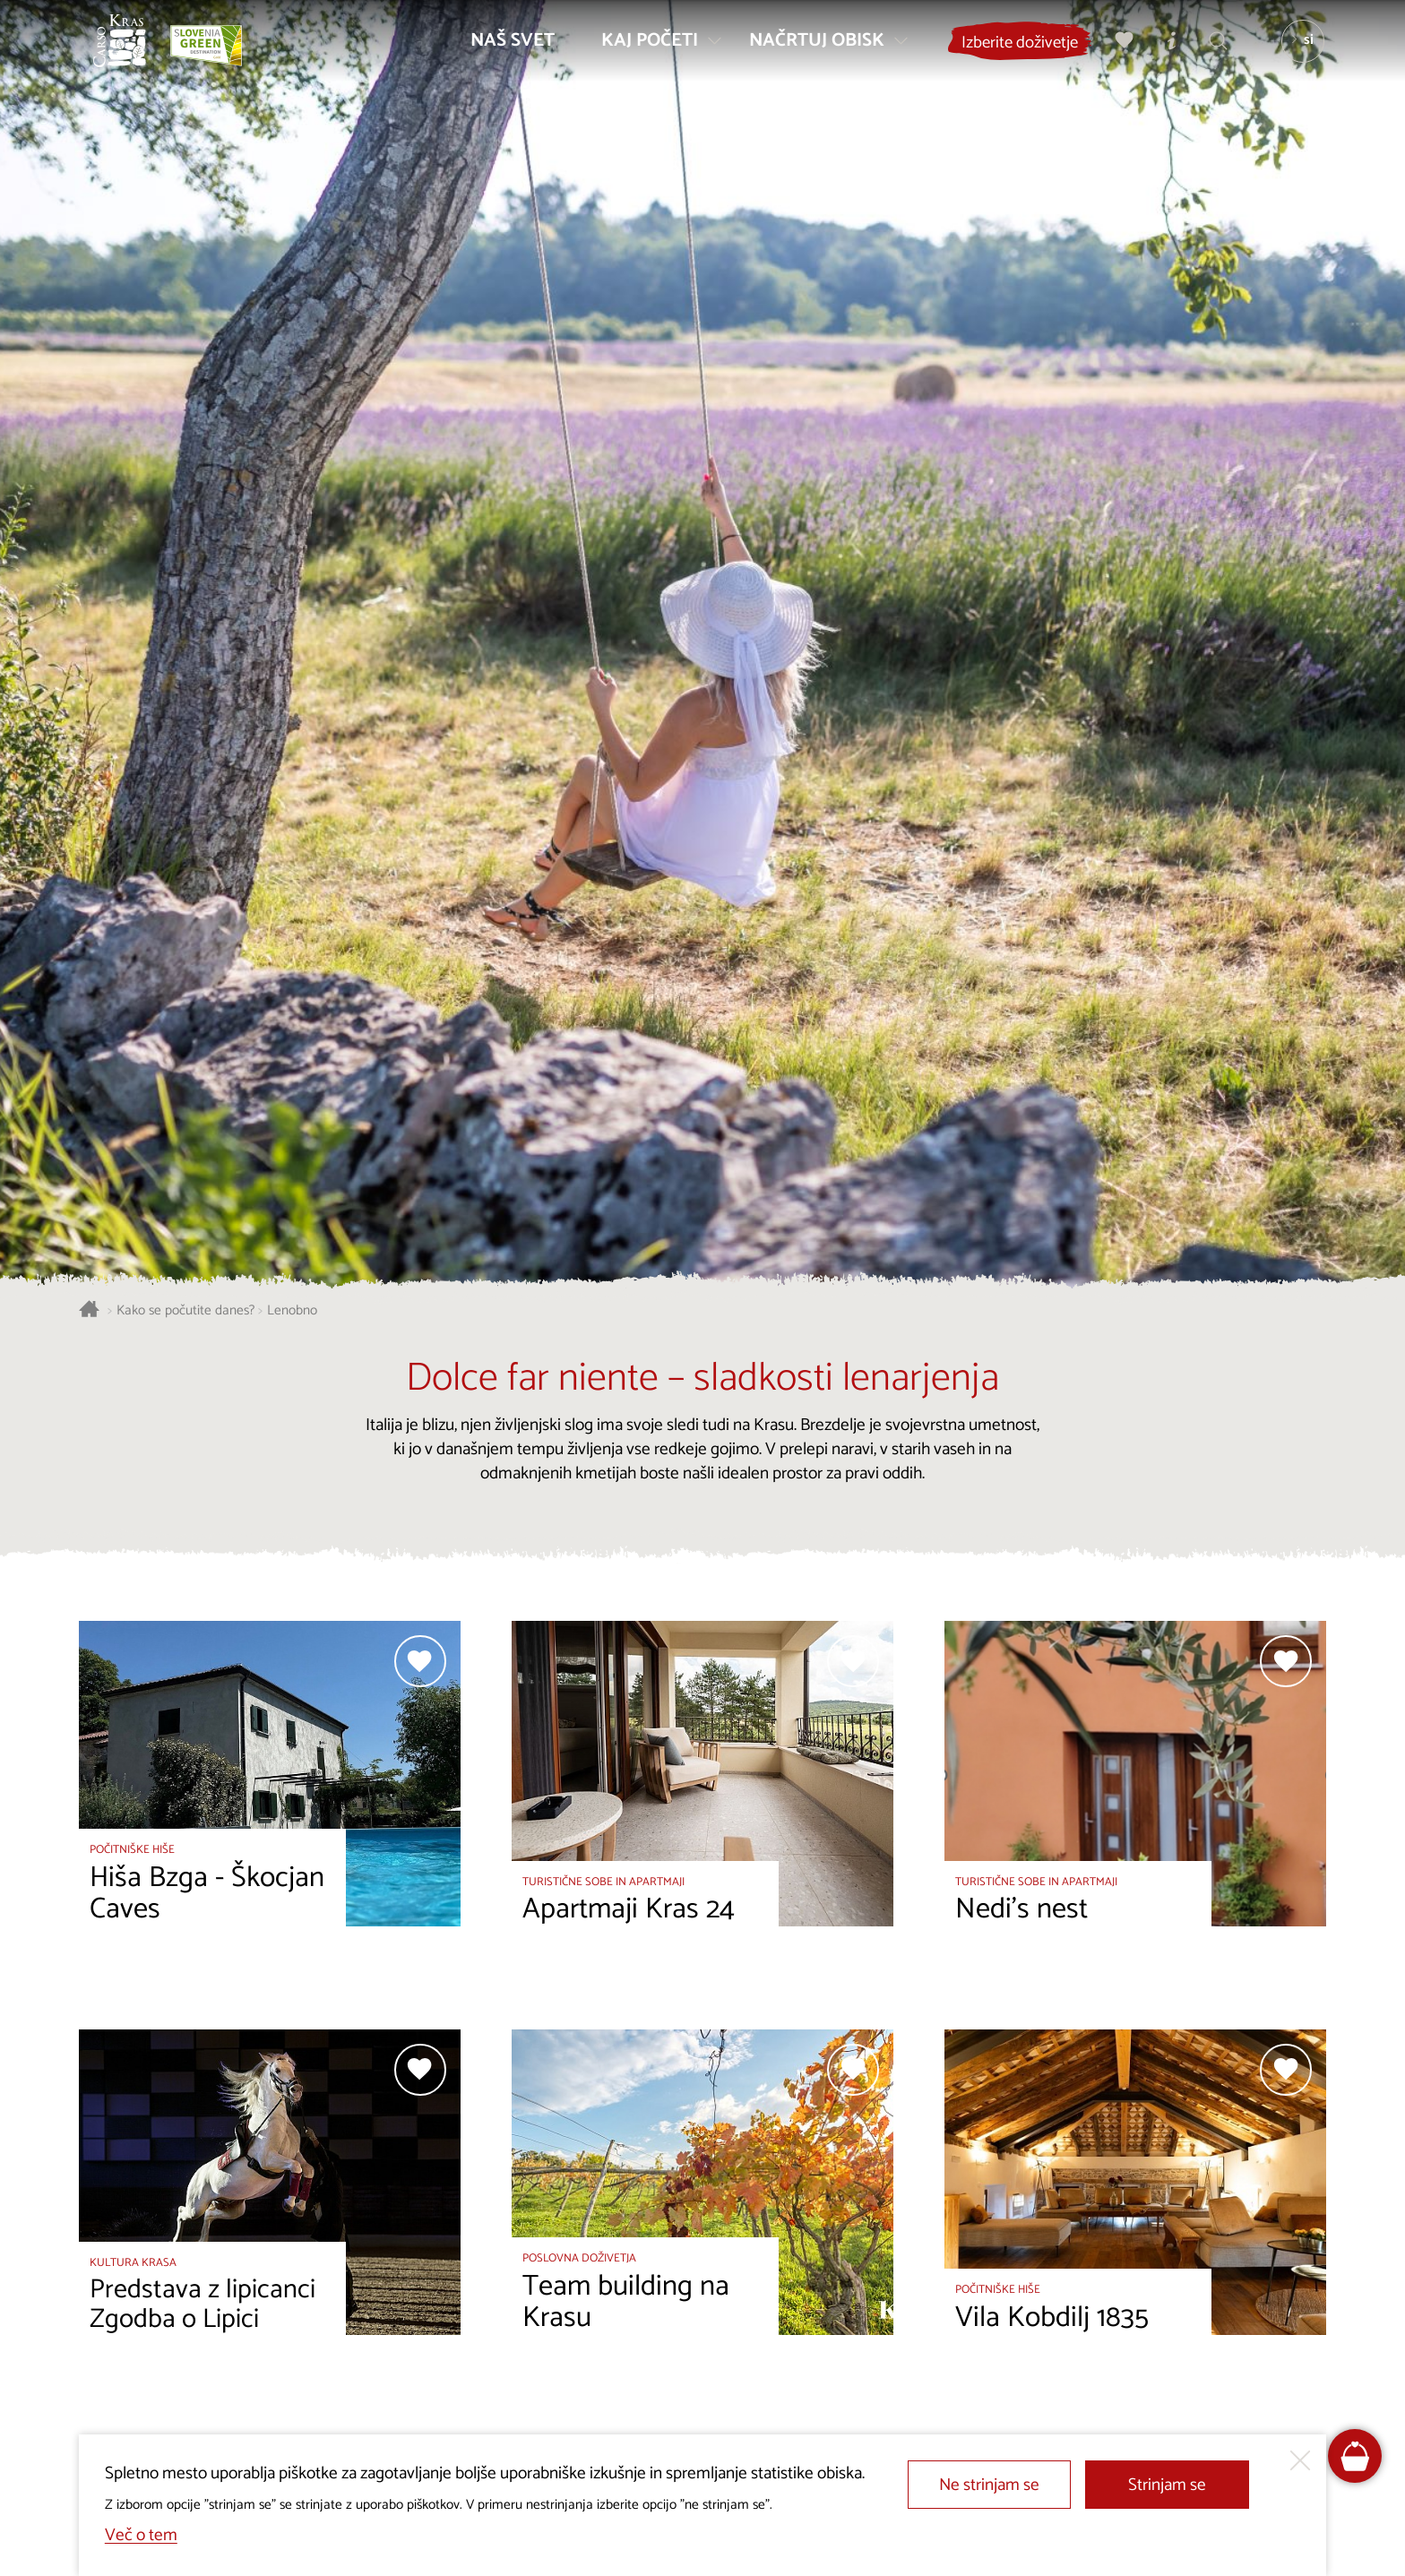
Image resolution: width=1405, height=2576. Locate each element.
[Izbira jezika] (1294, 50)
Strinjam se (1167, 2485)
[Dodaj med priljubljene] (420, 1661)
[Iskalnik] (1210, 49)
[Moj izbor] (1117, 49)
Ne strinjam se (989, 2485)
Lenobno (292, 1311)
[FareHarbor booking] (1355, 2456)
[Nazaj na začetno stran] (129, 50)
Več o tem (141, 2535)
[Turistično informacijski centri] (1164, 49)
